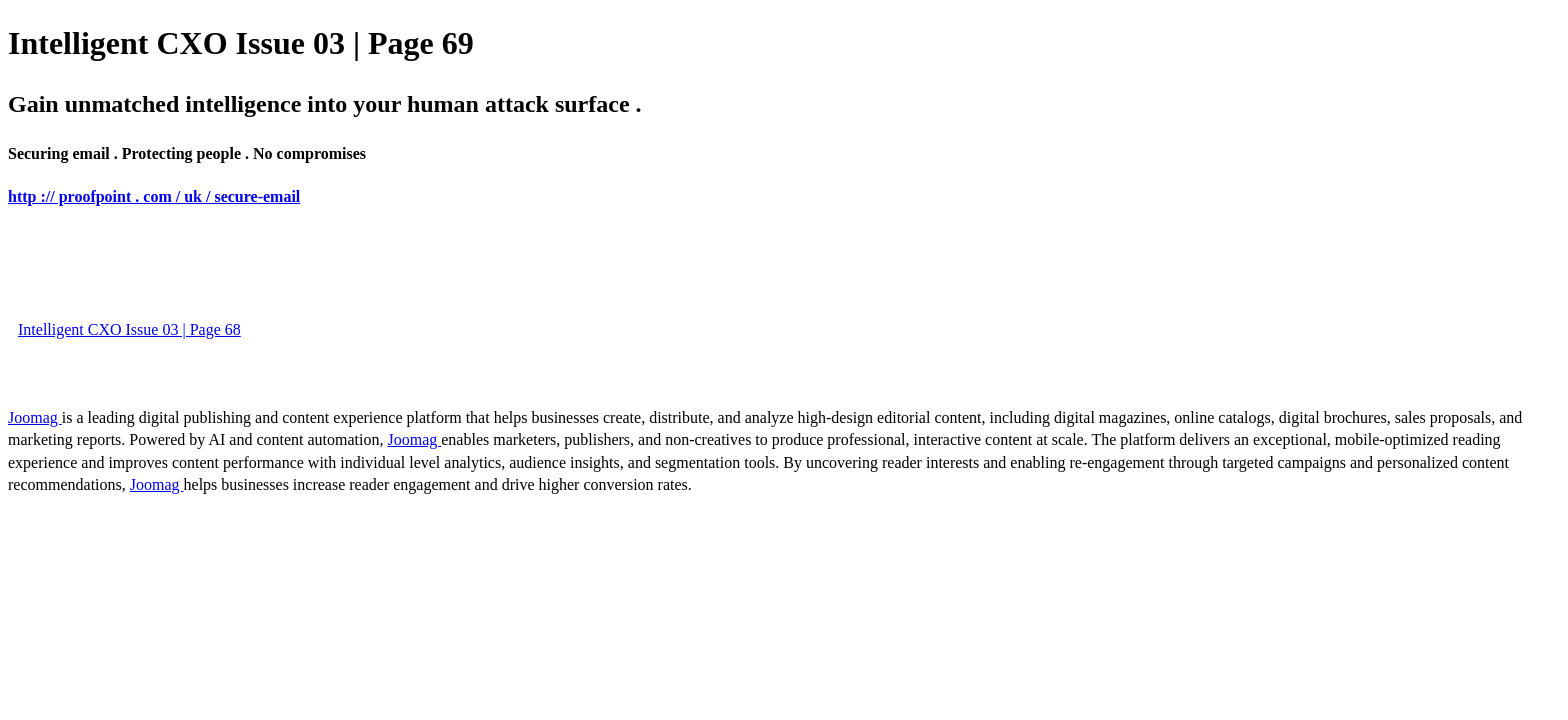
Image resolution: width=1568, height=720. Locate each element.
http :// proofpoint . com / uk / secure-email (154, 196)
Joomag (35, 417)
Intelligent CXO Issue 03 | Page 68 (129, 329)
